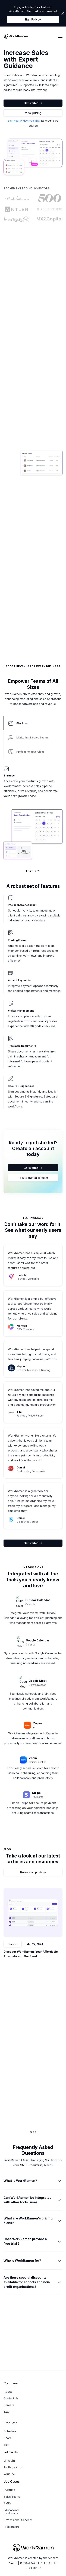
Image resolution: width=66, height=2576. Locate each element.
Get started (33, 103)
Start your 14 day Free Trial (24, 120)
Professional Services (18, 2520)
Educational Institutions (11, 2511)
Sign (6, 2444)
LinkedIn (9, 2460)
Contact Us (11, 2398)
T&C (6, 2411)
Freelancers (12, 2526)
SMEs (7, 2503)
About (8, 2391)
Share (8, 2438)
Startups (9, 2490)
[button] (60, 36)
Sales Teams (12, 2496)
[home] (16, 36)
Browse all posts (33, 1874)
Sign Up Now (33, 19)
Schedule (10, 2431)
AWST (13, 2563)
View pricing (33, 113)
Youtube (9, 2474)
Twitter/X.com (13, 2467)
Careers (9, 2405)
